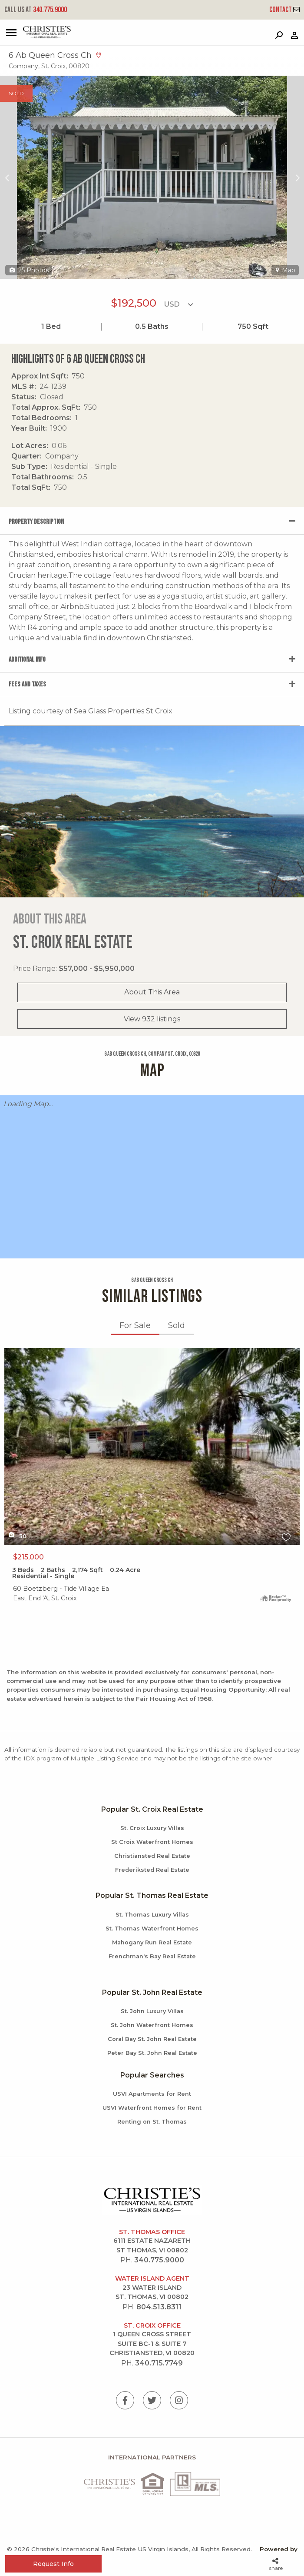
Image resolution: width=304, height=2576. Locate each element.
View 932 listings (152, 1019)
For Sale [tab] (135, 1325)
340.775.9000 (35, 9)
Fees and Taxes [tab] (27, 684)
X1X (152, 1446)
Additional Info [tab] (27, 660)
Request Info (53, 2564)
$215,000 (28, 1557)
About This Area (152, 992)
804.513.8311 (159, 2307)
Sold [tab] (176, 1325)
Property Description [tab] (36, 522)
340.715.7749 (159, 2363)
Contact (284, 9)
